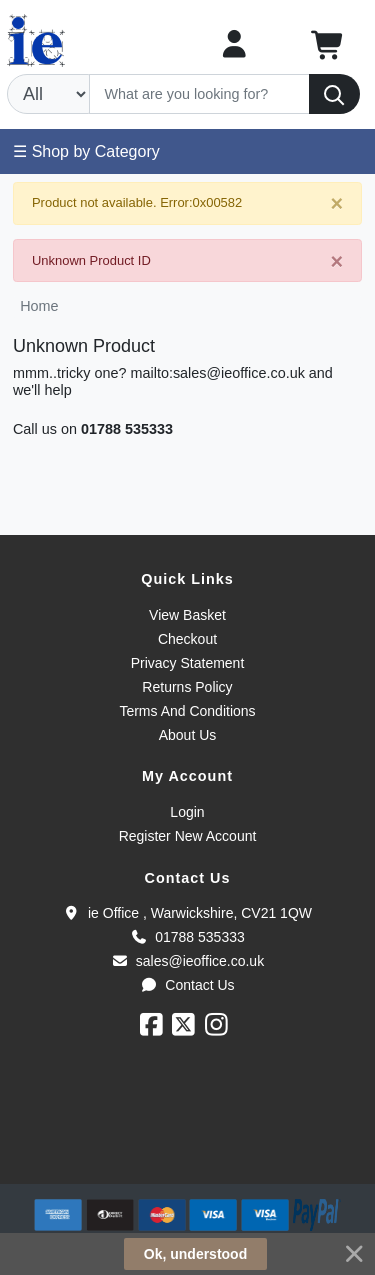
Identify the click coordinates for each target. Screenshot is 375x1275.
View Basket (187, 615)
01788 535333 (127, 429)
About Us (188, 735)
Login (187, 812)
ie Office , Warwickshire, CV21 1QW (187, 913)
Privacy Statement (188, 663)
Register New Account (188, 836)
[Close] (336, 204)
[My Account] (234, 44)
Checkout (187, 639)
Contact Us (187, 985)
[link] (188, 1147)
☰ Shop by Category (86, 151)
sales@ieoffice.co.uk (187, 961)
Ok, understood (195, 1254)
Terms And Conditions (187, 711)
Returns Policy (187, 687)
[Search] (199, 94)
